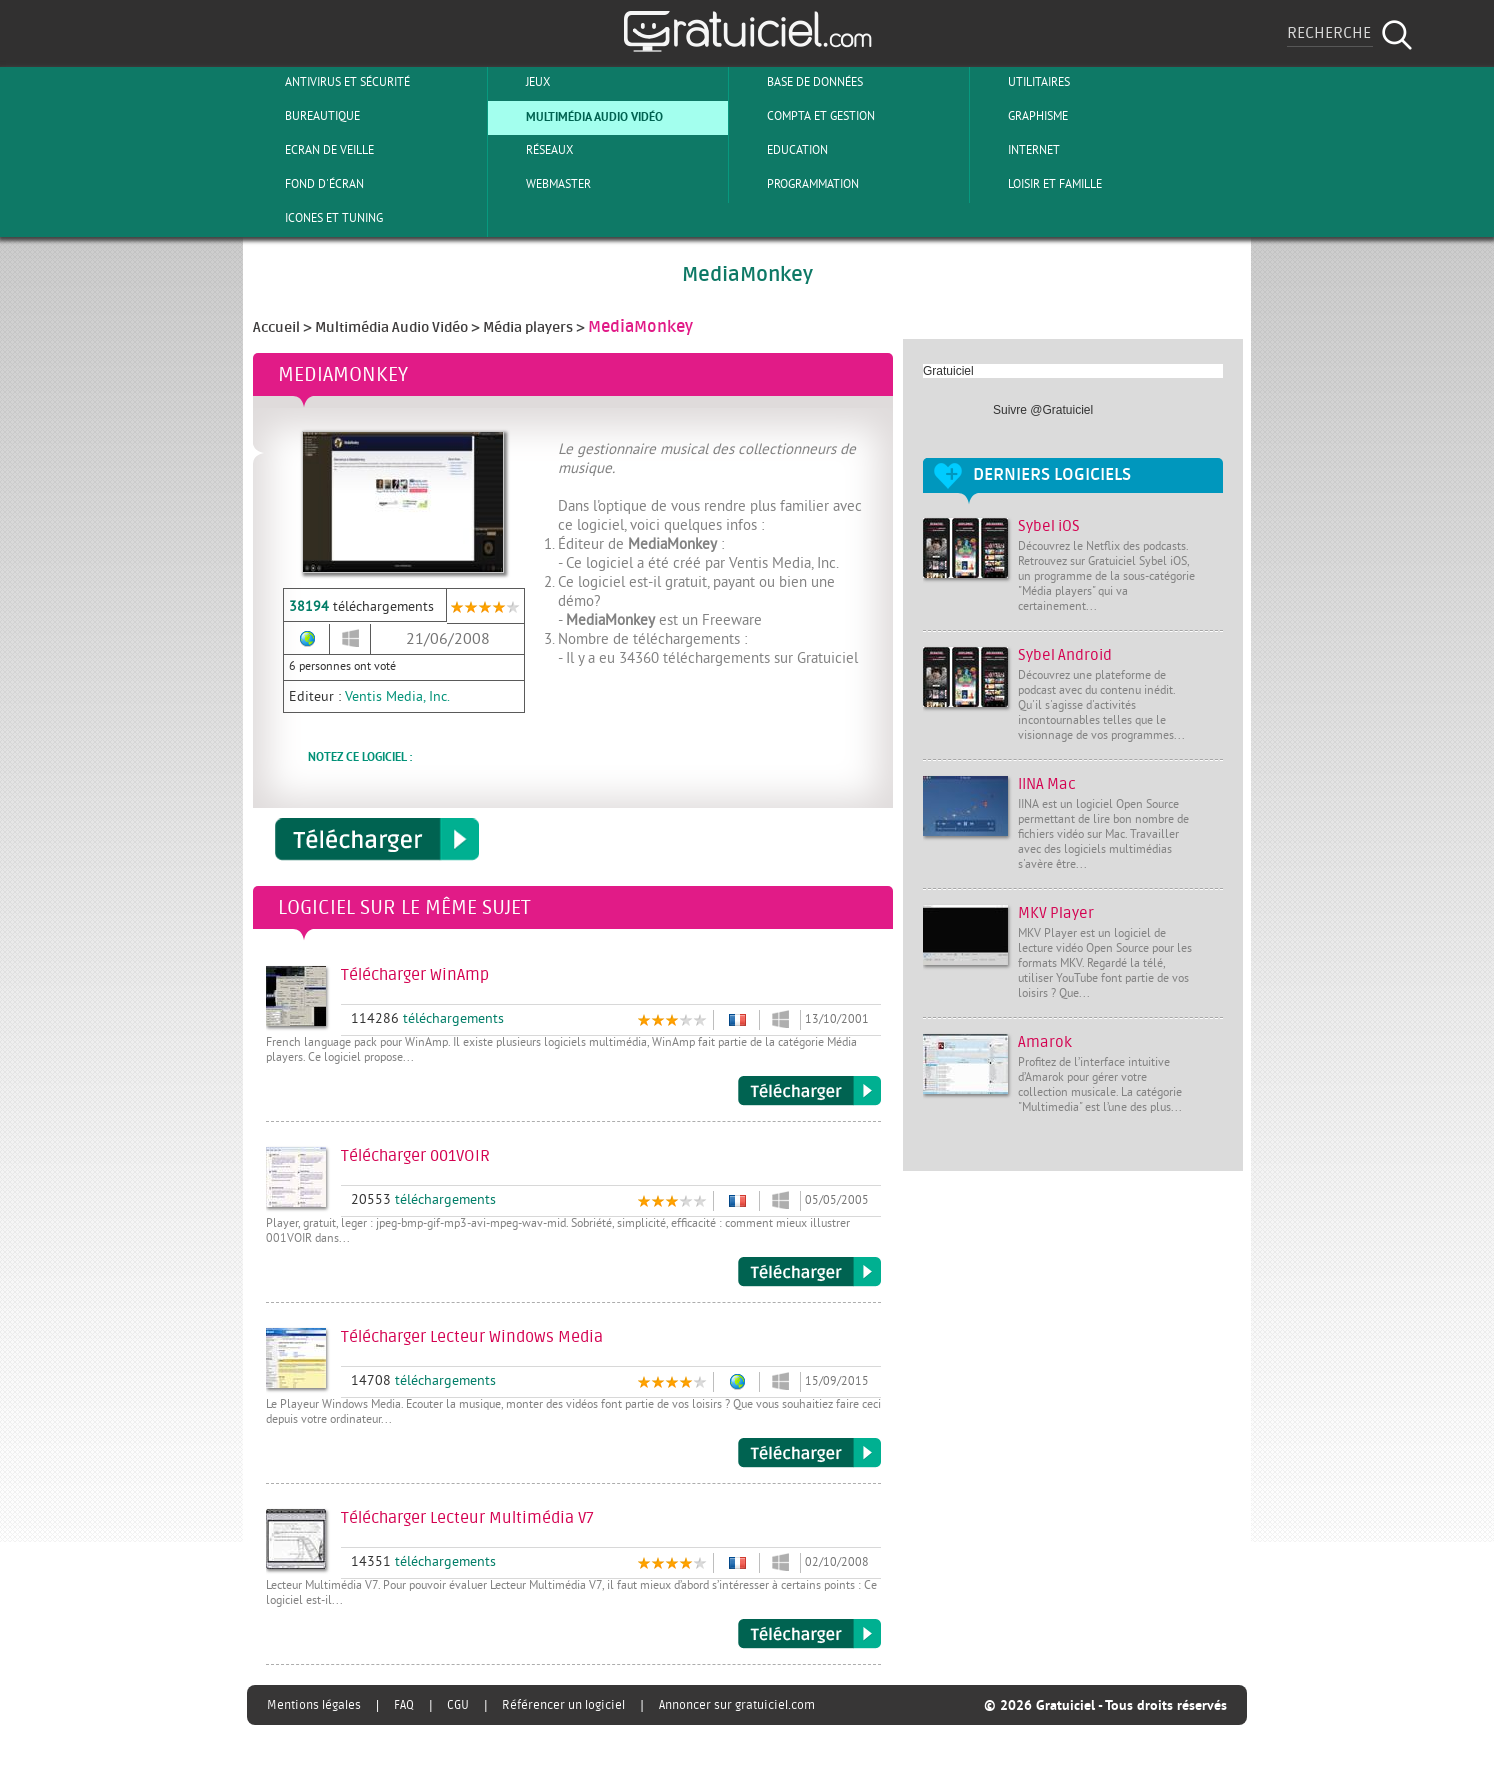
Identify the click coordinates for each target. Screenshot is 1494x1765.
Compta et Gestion (804, 116)
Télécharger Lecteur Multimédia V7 (809, 1634)
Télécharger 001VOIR (809, 1272)
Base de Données (798, 82)
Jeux (521, 82)
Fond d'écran (308, 184)
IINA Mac (1047, 784)
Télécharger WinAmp (809, 1091)
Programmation (796, 184)
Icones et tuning (317, 218)
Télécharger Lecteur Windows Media (809, 1453)
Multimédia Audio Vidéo (578, 116)
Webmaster (542, 184)
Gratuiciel (948, 371)
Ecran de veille (313, 150)
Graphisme (1021, 116)
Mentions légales (314, 1705)
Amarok (1045, 1042)
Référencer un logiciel (563, 1705)
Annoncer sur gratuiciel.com (737, 1705)
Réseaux (533, 150)
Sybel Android (1065, 655)
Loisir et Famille (1038, 184)
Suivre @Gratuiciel (1043, 410)
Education (781, 150)
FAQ (404, 1705)
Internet (1017, 150)
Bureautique (306, 116)
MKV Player (1056, 913)
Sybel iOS (1049, 526)
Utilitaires (1022, 82)
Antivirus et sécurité (331, 82)
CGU (458, 1705)
